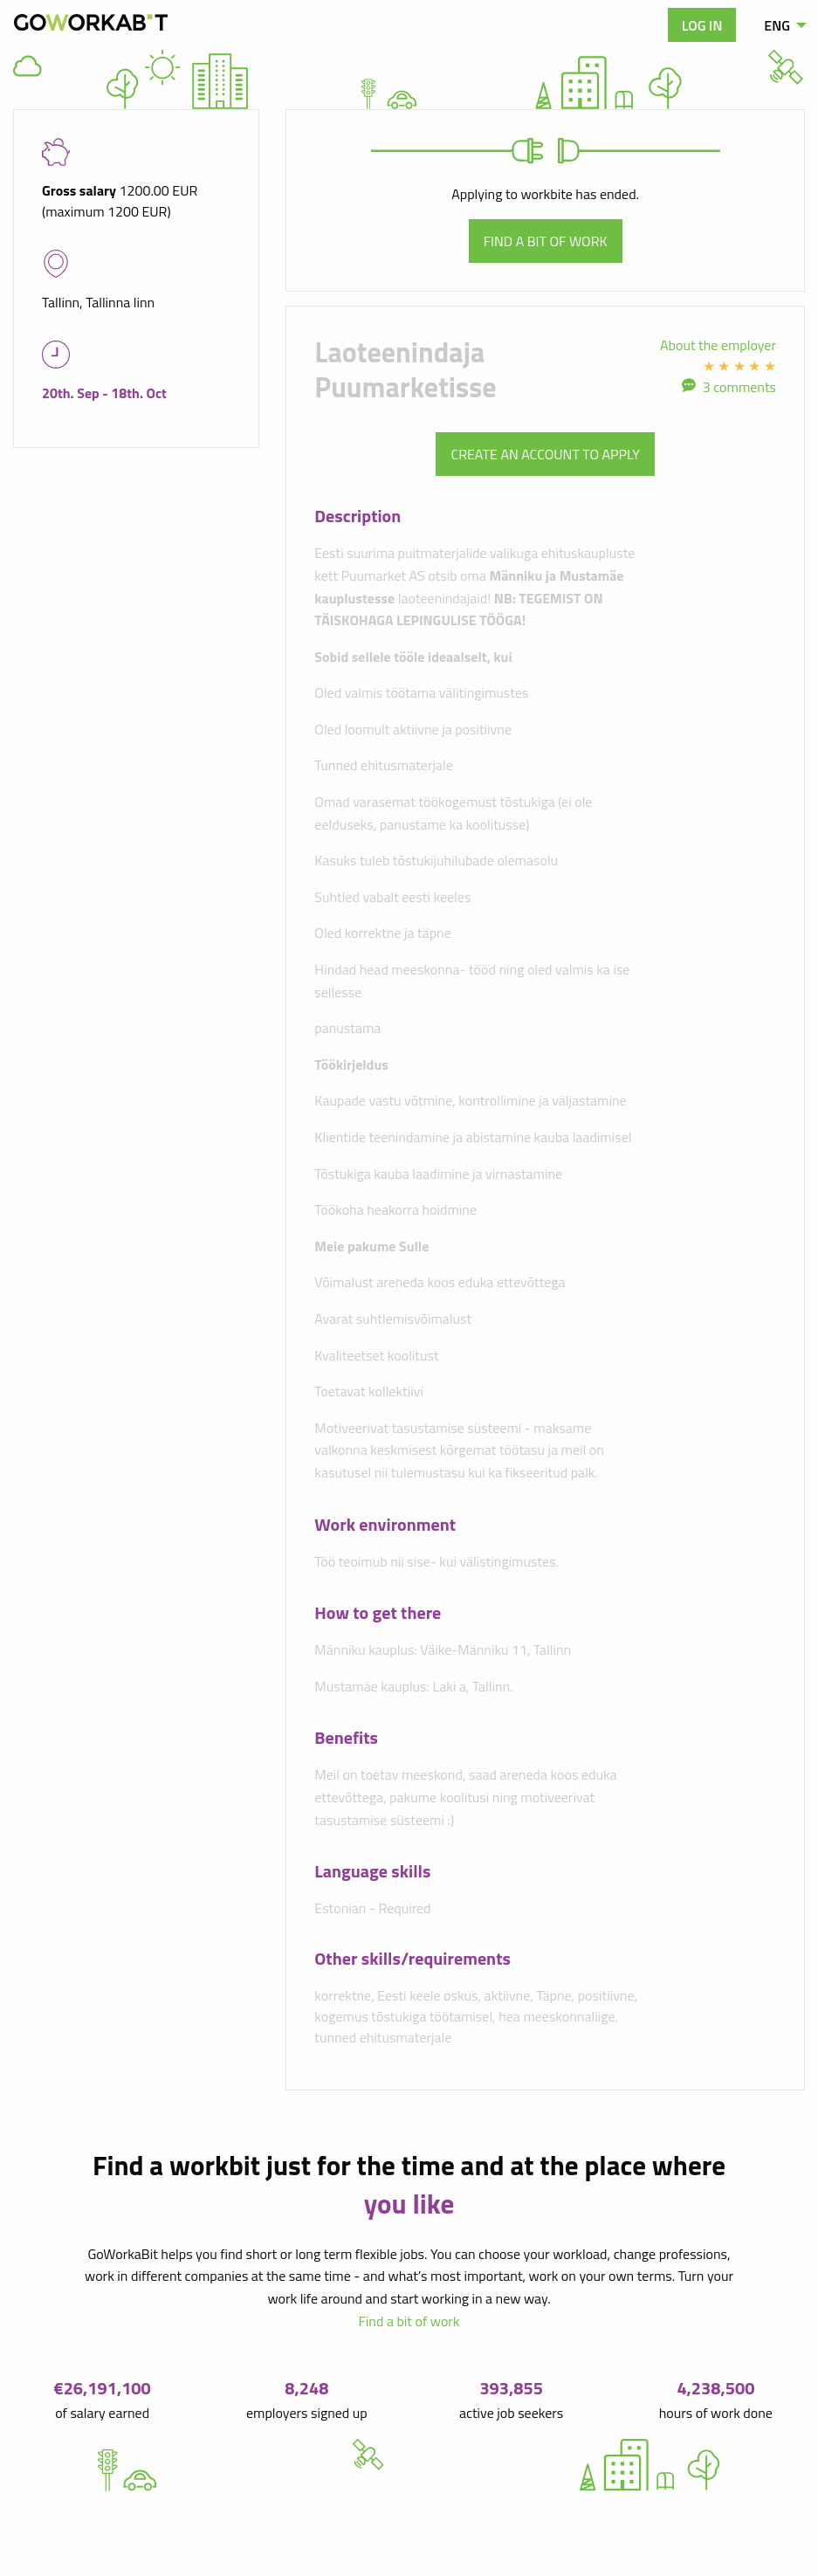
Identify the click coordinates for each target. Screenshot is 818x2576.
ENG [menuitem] (777, 25)
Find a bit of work (546, 241)
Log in (702, 25)
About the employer (718, 344)
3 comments (739, 386)
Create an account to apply (544, 454)
